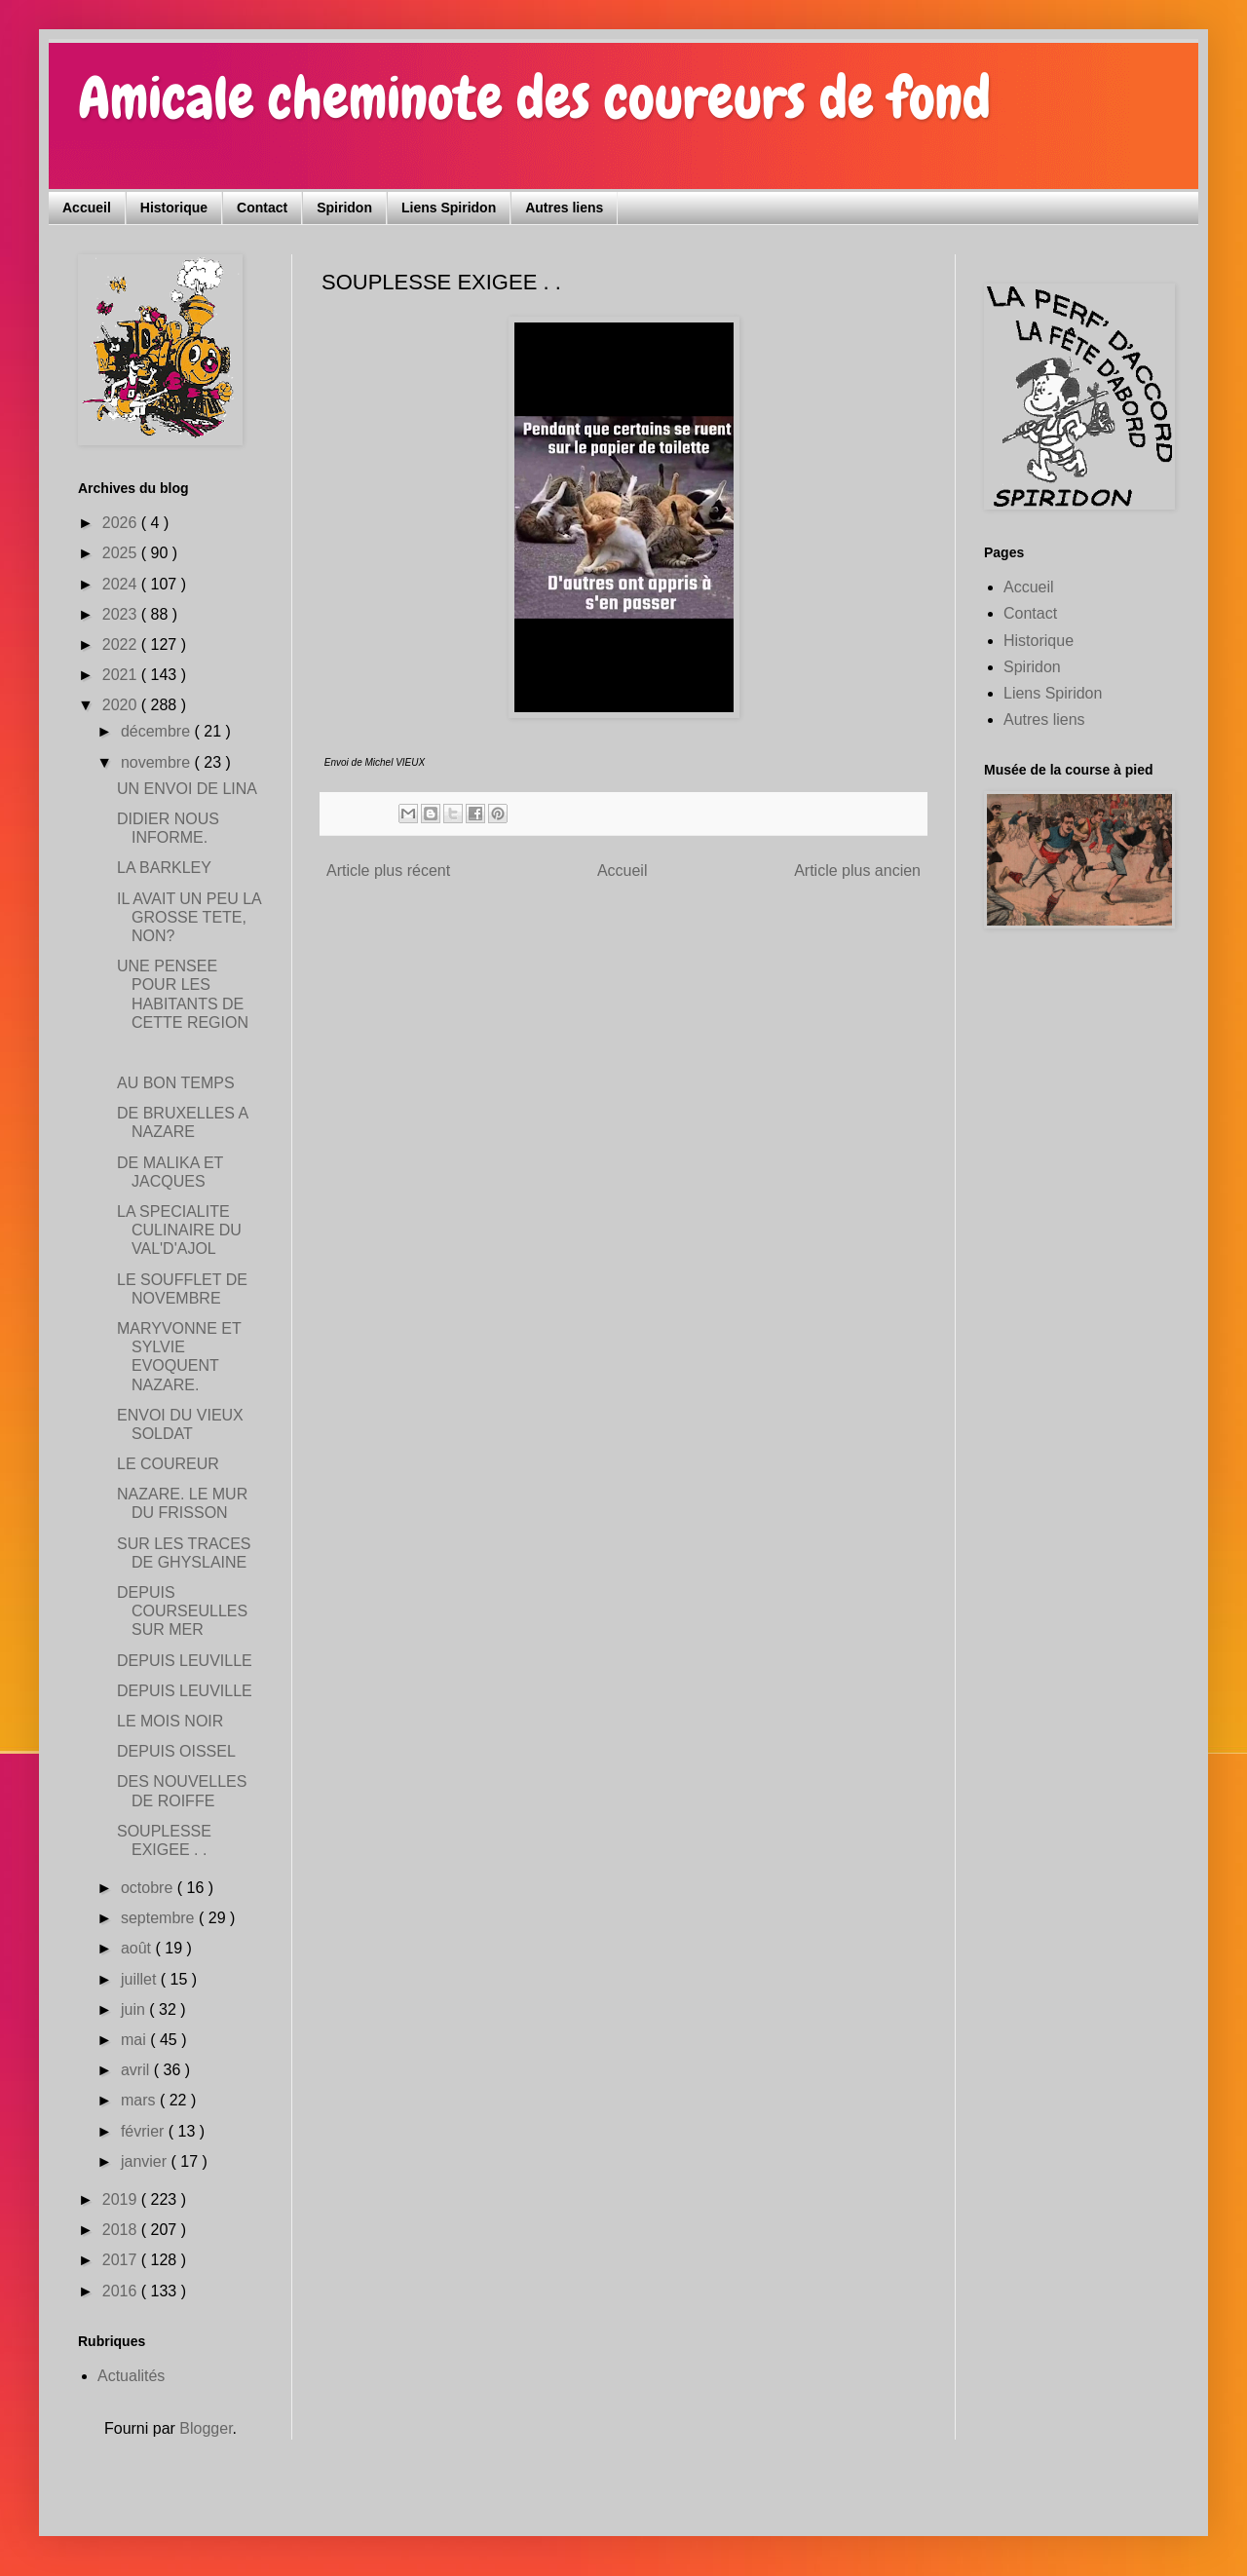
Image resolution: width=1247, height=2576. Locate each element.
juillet (141, 1979)
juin (135, 2009)
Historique (174, 207)
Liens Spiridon (448, 207)
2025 (121, 553)
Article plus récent (388, 870)
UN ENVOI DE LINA (187, 788)
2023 (121, 614)
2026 (121, 522)
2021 (121, 674)
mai (135, 2039)
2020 (121, 705)
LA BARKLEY (164, 867)
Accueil (86, 207)
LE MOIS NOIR (170, 1721)
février (145, 2131)
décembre (158, 731)
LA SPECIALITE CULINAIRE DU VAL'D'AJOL (179, 1230)
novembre (158, 762)
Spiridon (344, 207)
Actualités (131, 2376)
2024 (121, 584)
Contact (262, 207)
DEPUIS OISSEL (176, 1751)
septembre (160, 1918)
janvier (146, 2161)
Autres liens (564, 207)
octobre (149, 1887)
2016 (121, 2291)
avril (137, 2070)
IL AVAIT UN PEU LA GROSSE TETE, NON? (189, 917)
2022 (121, 644)
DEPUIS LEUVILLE (184, 1660)
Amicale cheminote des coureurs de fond (534, 97)
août (138, 1948)
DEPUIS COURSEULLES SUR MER (182, 1611)
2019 (121, 2199)
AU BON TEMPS (176, 1083)
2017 (121, 2260)
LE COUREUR (168, 1464)
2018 (121, 2229)
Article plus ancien (857, 870)
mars (140, 2100)
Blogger (205, 2428)
